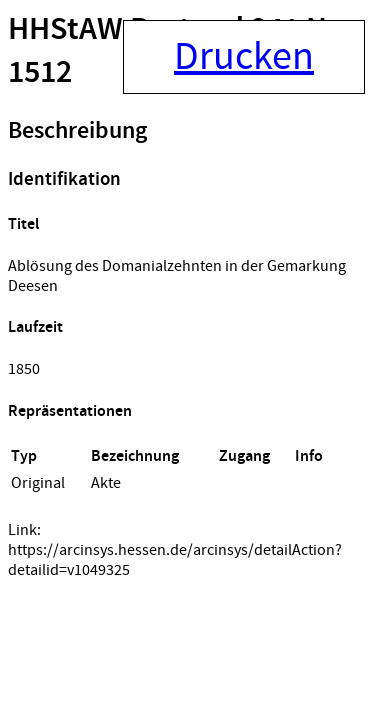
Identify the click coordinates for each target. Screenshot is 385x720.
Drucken (244, 57)
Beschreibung (77, 131)
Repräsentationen (70, 411)
